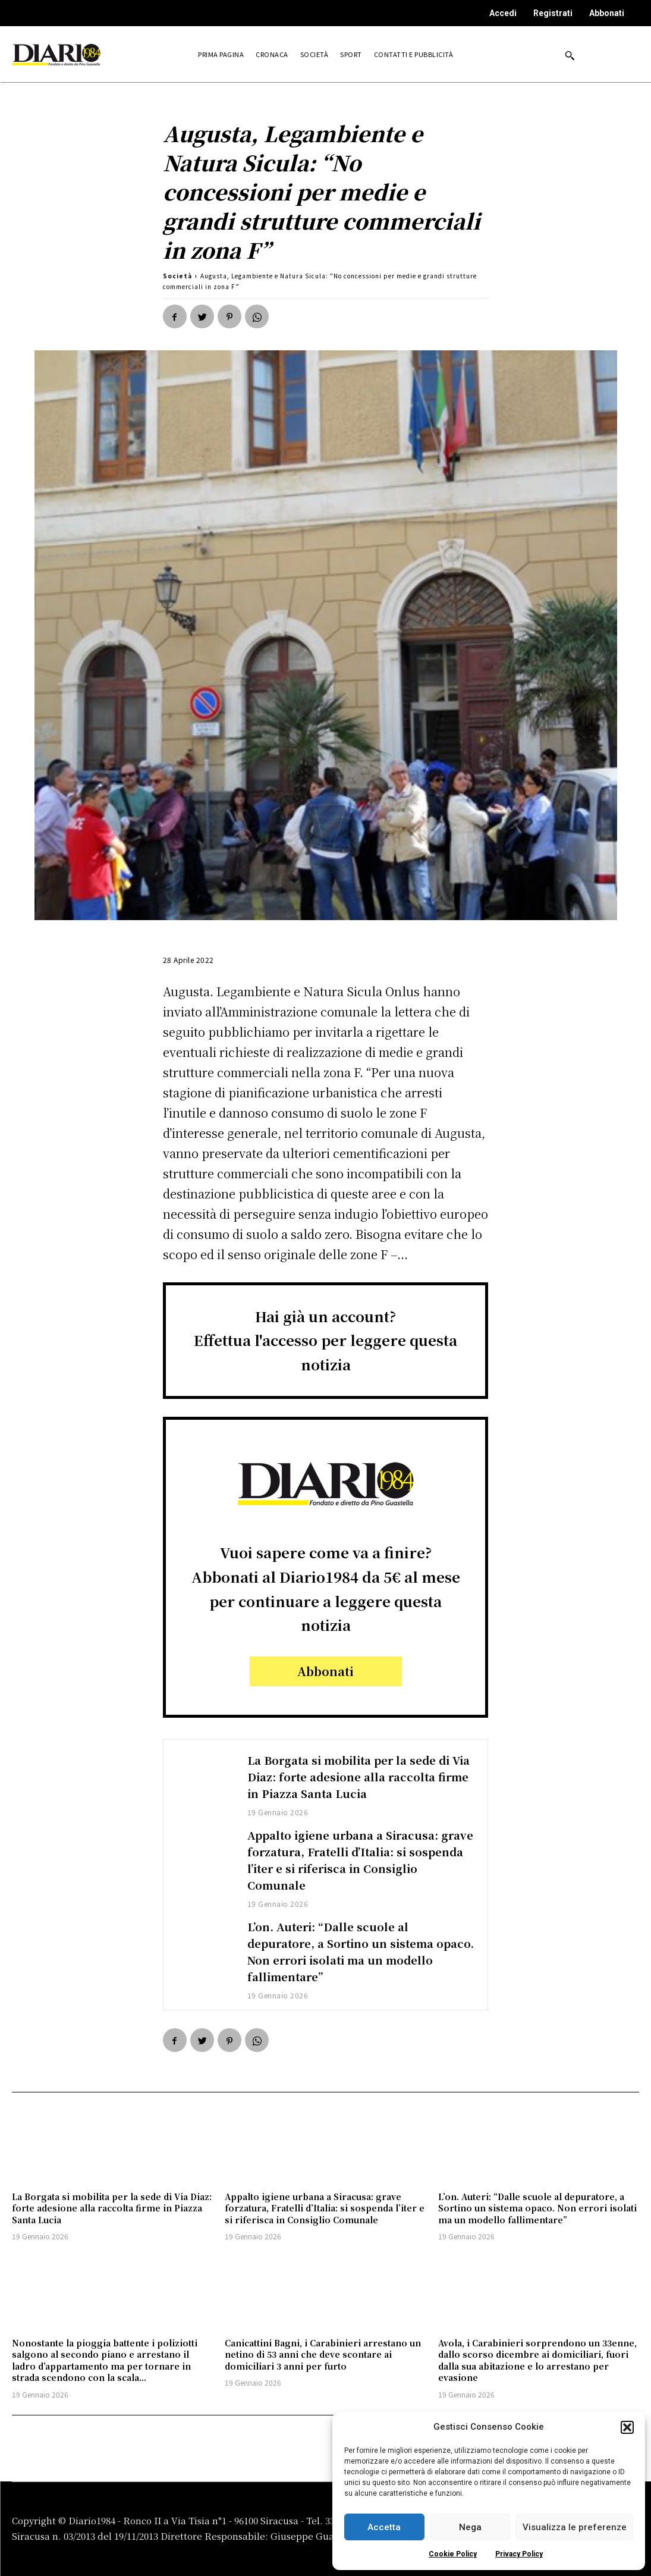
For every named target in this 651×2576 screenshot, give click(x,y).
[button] (627, 2427)
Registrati (553, 13)
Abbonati (606, 13)
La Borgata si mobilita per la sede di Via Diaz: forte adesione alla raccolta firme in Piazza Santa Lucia (360, 1776)
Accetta (384, 2527)
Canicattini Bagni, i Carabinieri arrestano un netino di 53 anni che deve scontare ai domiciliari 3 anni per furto (323, 2354)
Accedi (503, 13)
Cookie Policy (453, 2554)
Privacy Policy (519, 2554)
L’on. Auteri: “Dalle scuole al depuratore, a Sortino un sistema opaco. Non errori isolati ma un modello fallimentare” (349, 1951)
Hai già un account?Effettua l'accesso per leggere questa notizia (325, 1340)
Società (177, 275)
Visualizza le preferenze (575, 2527)
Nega (470, 2527)
